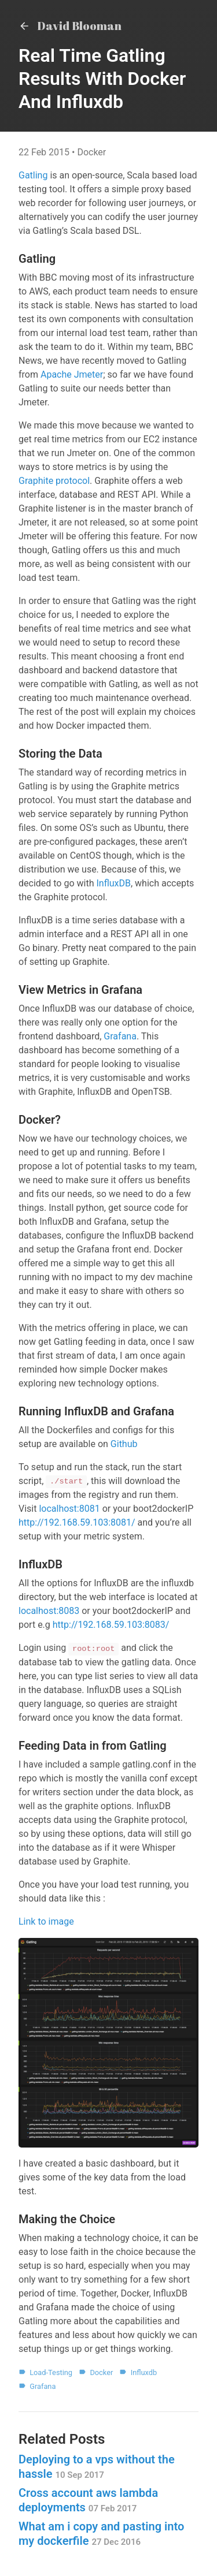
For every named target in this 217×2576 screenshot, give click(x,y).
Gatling (33, 175)
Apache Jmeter (72, 374)
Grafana (120, 1036)
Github (124, 1443)
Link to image (46, 1921)
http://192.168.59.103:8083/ (111, 1624)
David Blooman (70, 25)
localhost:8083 (49, 1610)
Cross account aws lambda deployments (88, 2500)
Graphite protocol (54, 480)
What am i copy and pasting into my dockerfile (101, 2533)
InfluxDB (113, 883)
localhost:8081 (69, 1508)
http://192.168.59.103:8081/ (77, 1522)
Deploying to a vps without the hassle (97, 2466)
